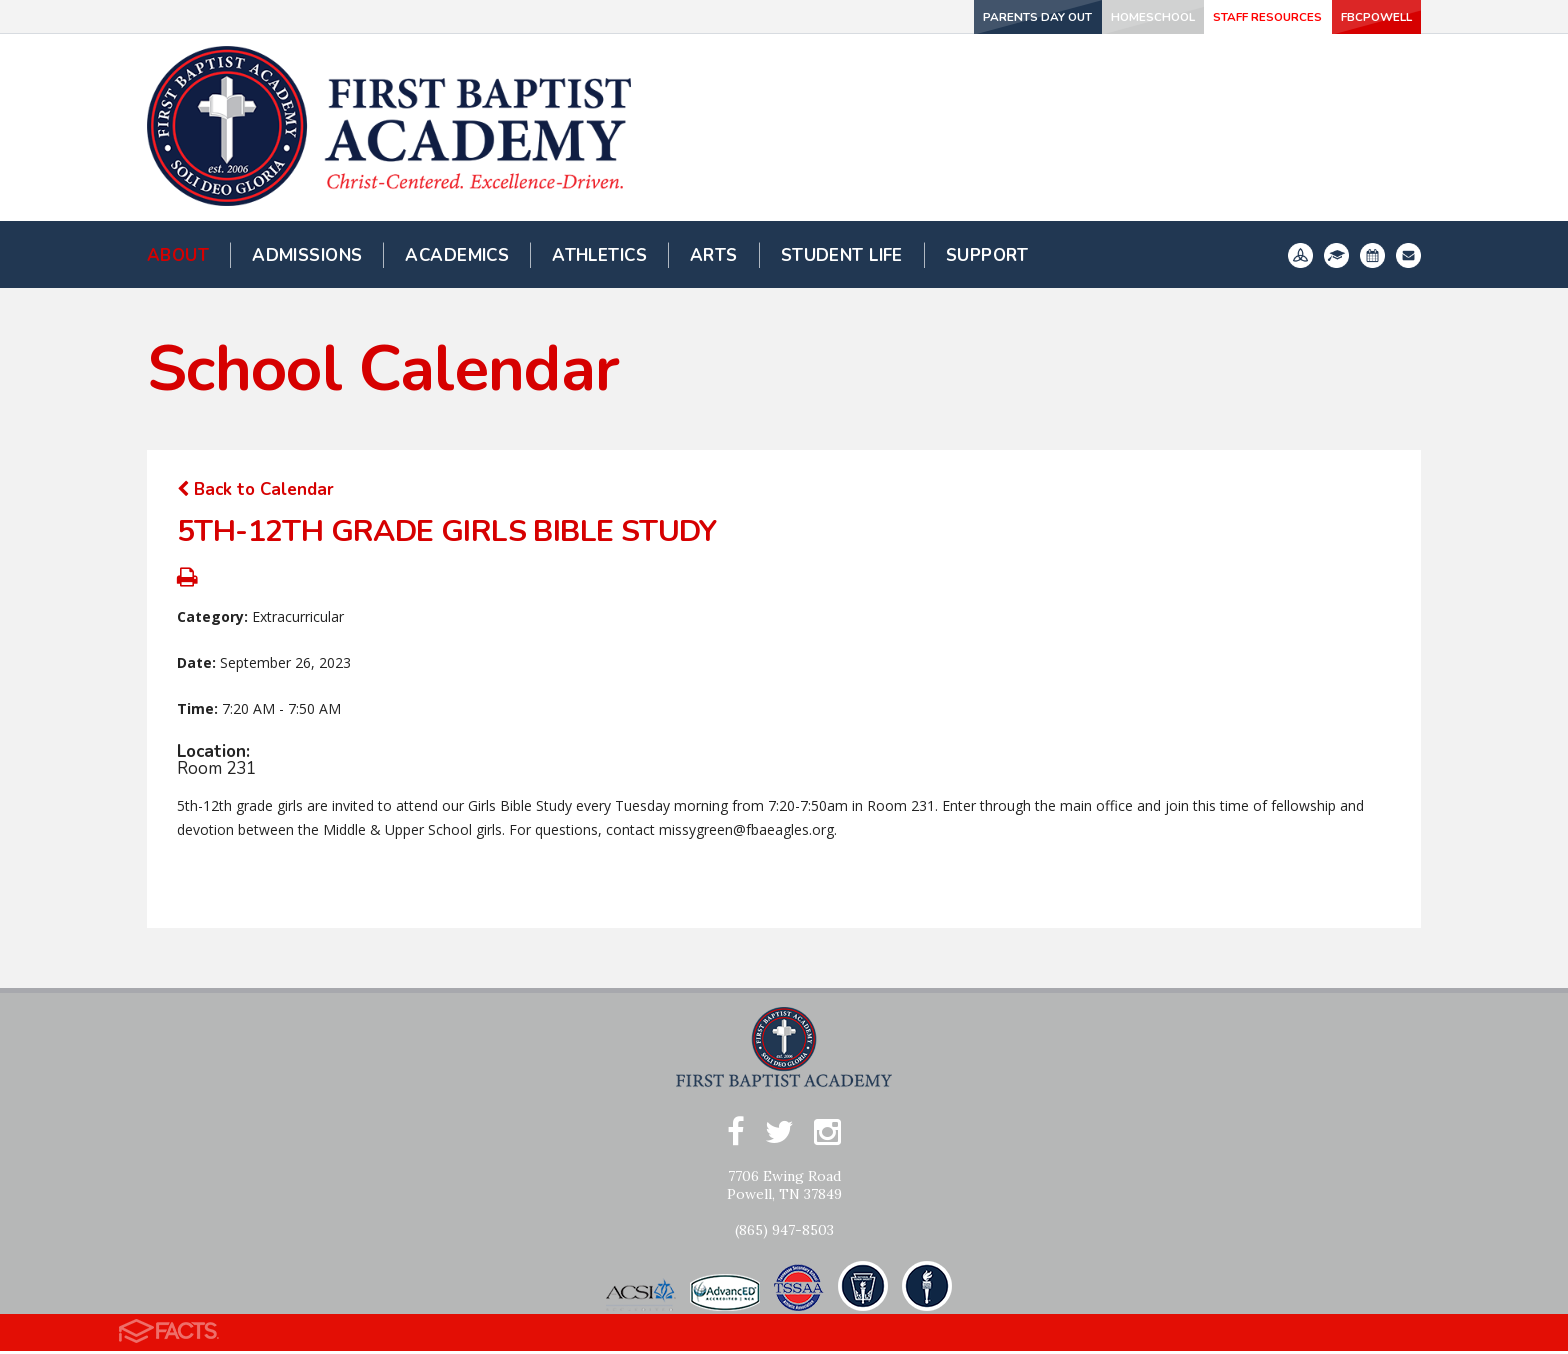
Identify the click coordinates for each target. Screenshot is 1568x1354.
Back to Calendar (255, 489)
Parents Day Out (909, 16)
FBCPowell (1355, 16)
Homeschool (1057, 16)
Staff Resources (1206, 16)
